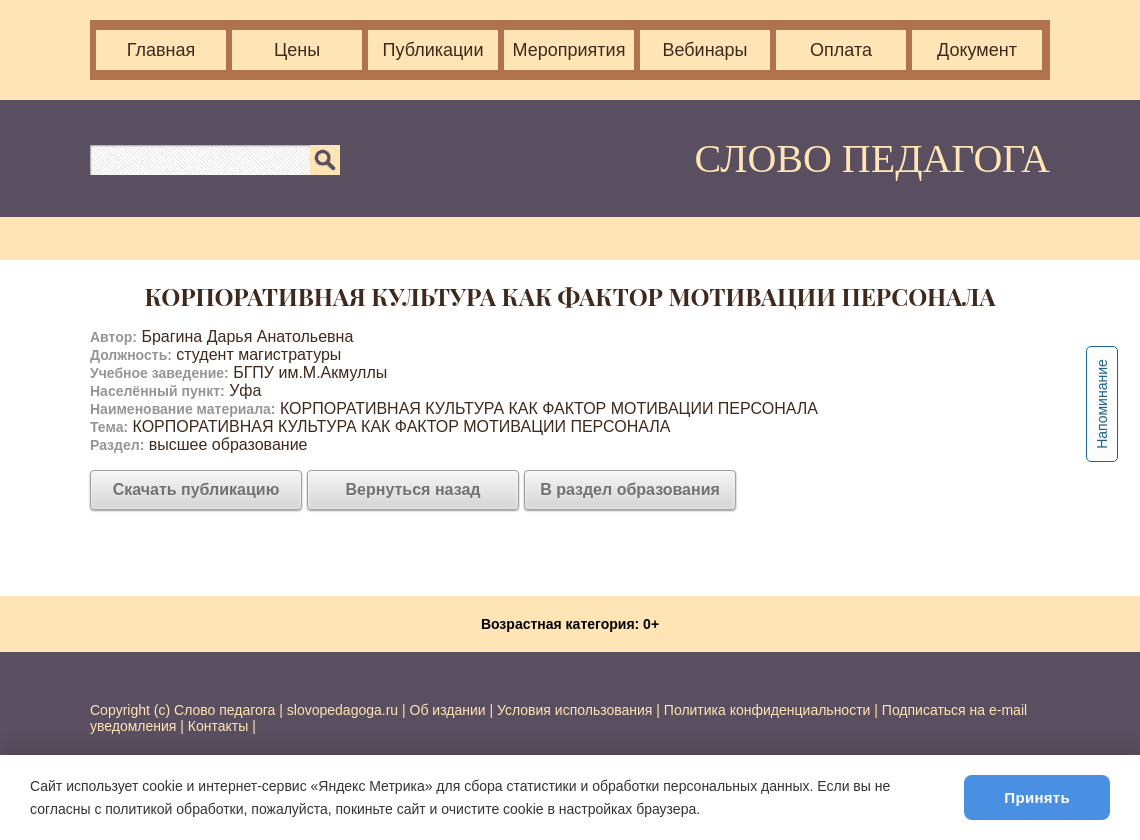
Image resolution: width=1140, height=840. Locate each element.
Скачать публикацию (196, 489)
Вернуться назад (413, 489)
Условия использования (574, 710)
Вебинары (704, 50)
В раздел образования (630, 489)
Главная (161, 50)
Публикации (433, 50)
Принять (1037, 797)
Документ (977, 50)
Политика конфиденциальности (767, 710)
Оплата (841, 50)
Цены (297, 50)
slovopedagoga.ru (344, 710)
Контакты (218, 726)
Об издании (448, 710)
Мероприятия (569, 50)
